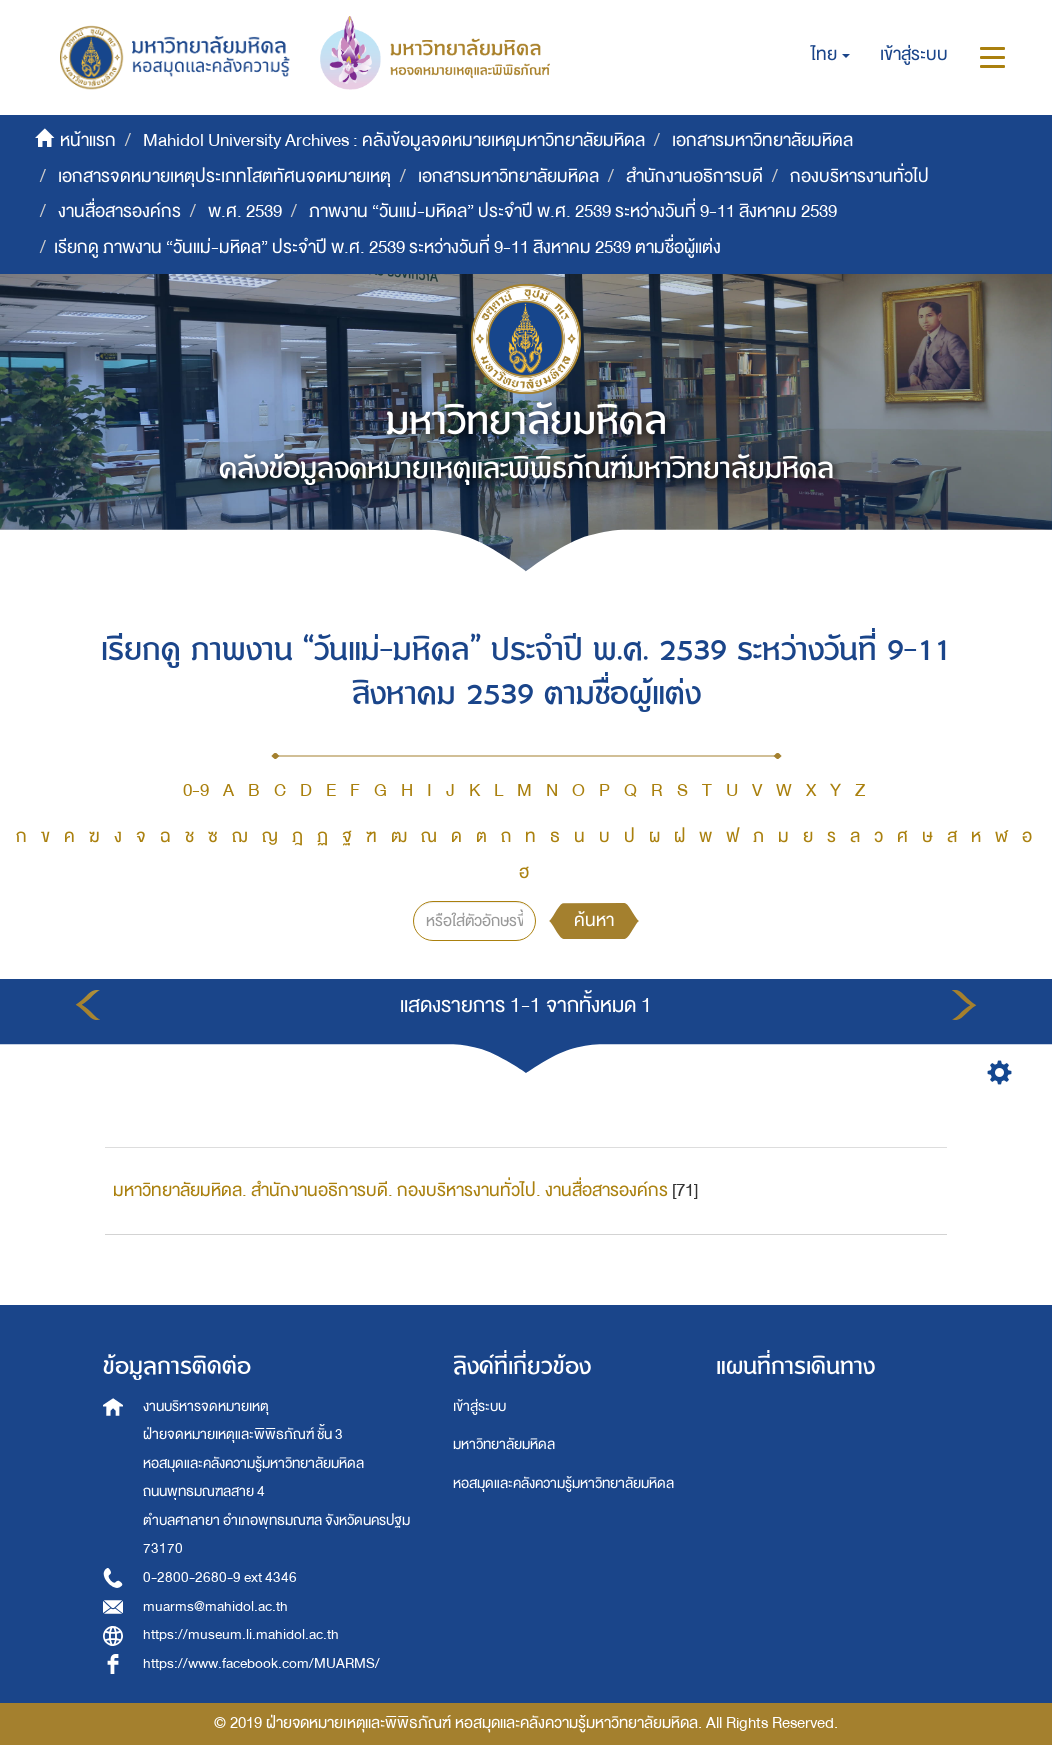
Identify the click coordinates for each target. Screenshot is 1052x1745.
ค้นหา (594, 920)
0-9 (196, 790)
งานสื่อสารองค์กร (119, 211)
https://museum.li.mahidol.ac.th (241, 1634)
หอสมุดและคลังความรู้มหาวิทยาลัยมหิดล (563, 1483)
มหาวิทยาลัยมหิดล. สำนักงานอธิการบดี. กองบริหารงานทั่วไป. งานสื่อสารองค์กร (390, 1190)
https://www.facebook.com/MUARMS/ (261, 1663)
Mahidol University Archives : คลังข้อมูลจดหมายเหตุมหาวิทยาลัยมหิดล (394, 140)
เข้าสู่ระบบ (479, 1406)
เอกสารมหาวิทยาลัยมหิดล (762, 140)
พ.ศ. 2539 (245, 211)
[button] (830, 55)
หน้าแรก (88, 140)
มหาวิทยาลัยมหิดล (504, 1444)
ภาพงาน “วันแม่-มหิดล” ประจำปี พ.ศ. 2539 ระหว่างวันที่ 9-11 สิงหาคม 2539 (573, 211)
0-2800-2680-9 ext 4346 (220, 1577)
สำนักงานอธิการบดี (694, 176)
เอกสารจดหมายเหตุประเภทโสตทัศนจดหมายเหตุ (224, 176)
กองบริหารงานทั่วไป (859, 176)
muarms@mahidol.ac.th (215, 1606)
